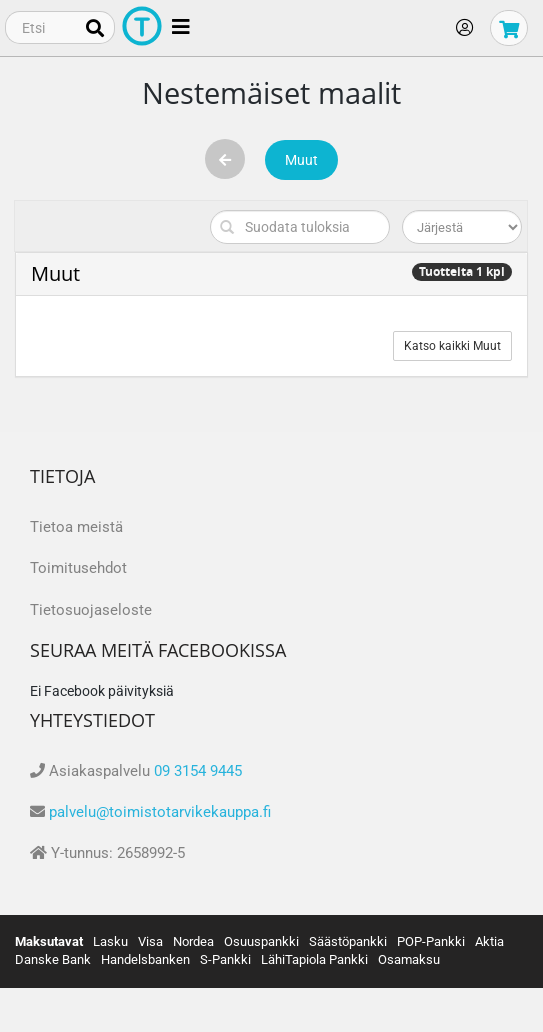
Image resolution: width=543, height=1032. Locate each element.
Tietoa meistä (76, 527)
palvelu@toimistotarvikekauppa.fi (160, 812)
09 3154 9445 (198, 771)
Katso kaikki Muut (452, 346)
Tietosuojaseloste (91, 610)
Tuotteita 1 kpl (462, 271)
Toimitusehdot (78, 568)
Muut (301, 160)
